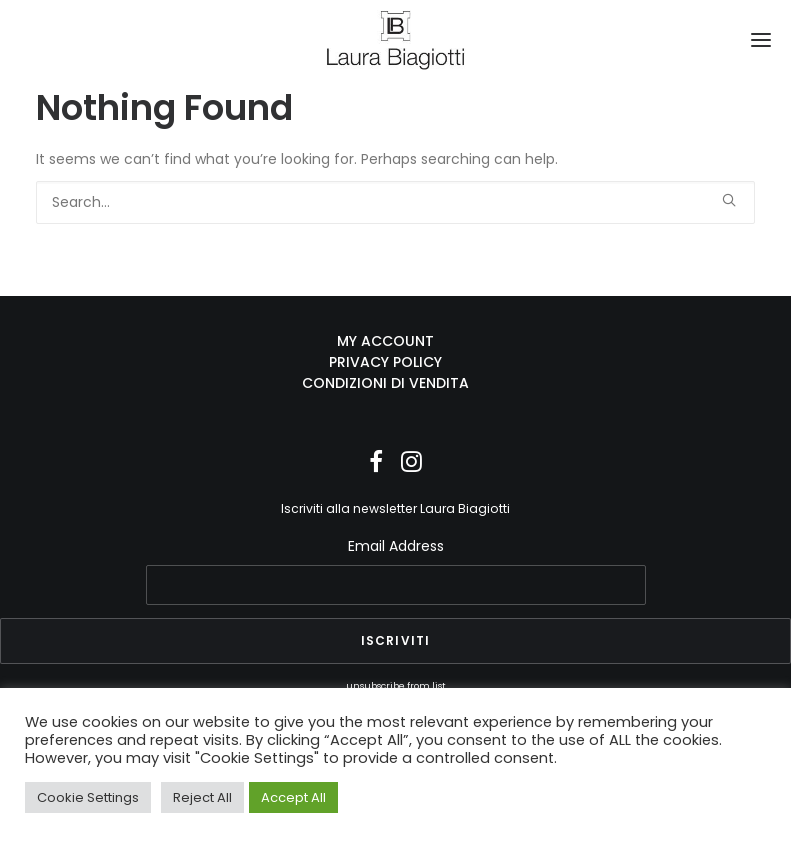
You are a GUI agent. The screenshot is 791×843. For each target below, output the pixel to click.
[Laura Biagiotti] (395, 40)
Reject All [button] (202, 797)
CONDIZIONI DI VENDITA (385, 383)
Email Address (396, 546)
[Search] (395, 202)
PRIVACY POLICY (385, 362)
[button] (761, 40)
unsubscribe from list (396, 685)
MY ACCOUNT (385, 341)
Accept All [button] (293, 797)
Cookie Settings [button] (88, 797)
